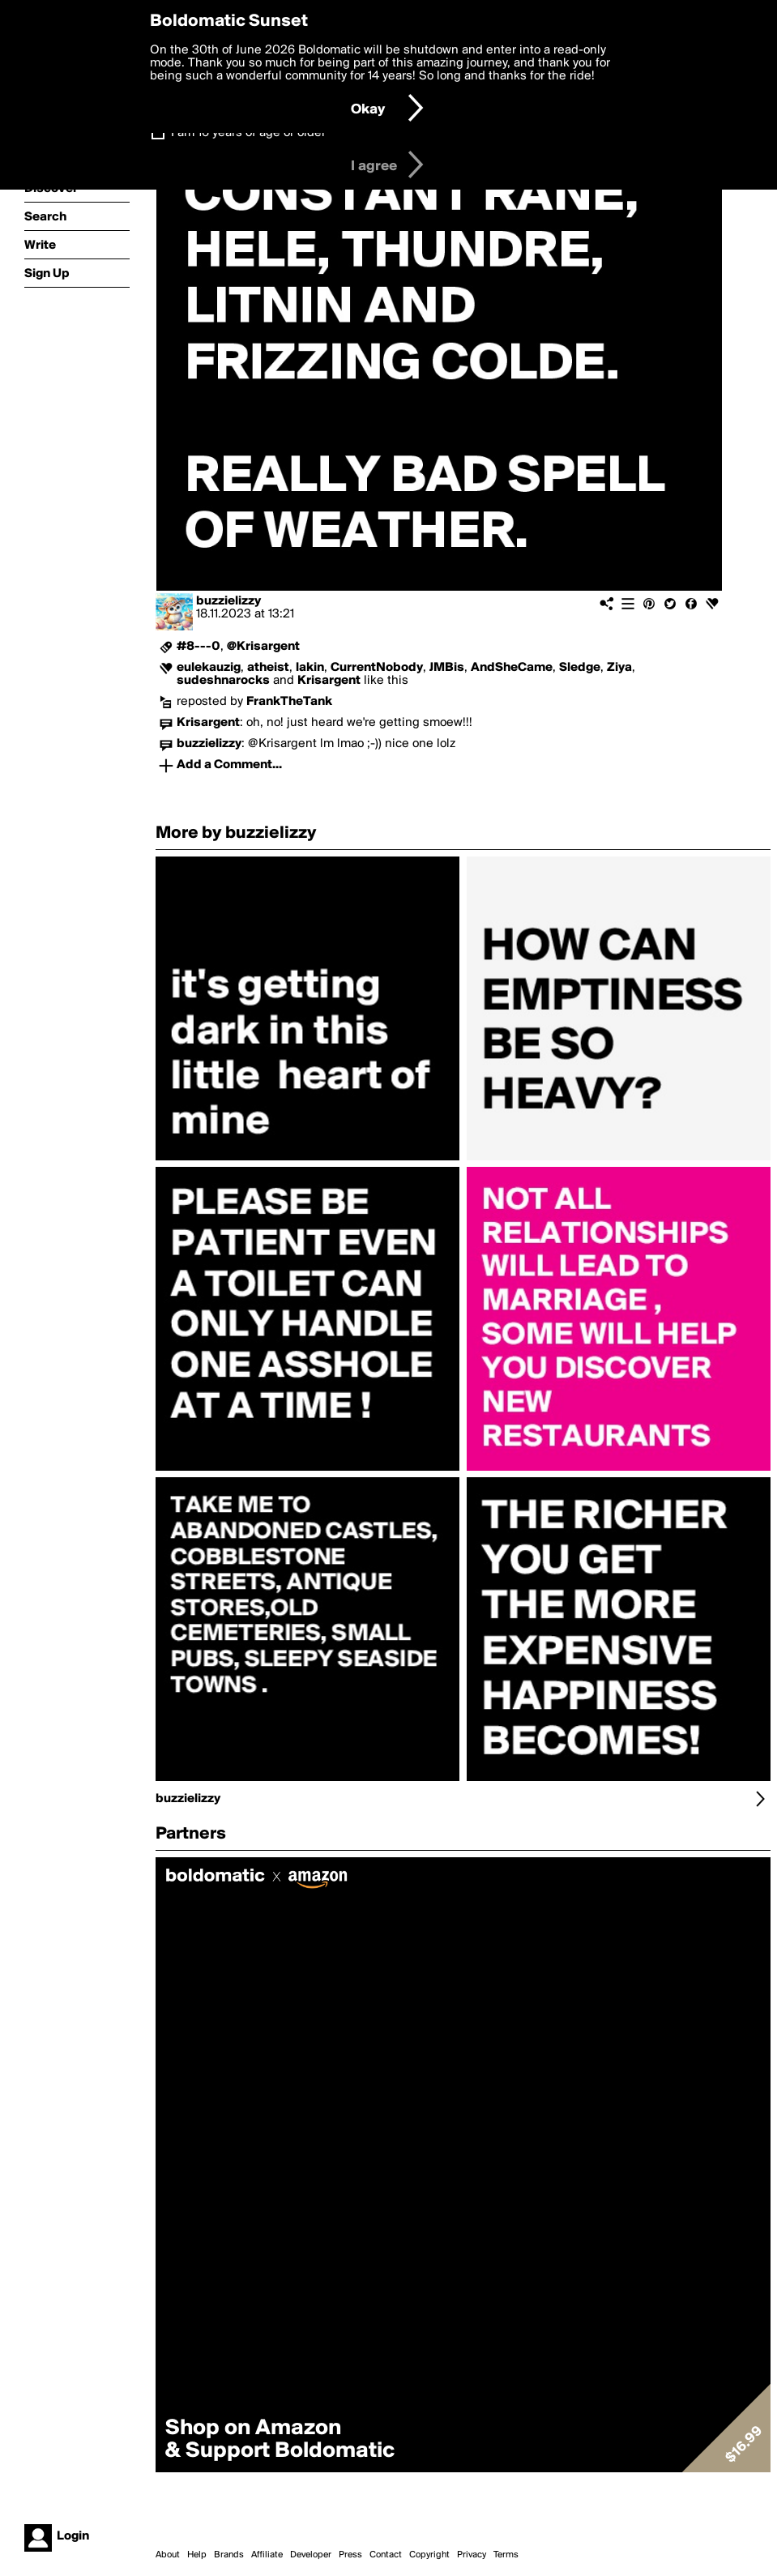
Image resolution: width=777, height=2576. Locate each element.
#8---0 (198, 646)
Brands (229, 2555)
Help (197, 2555)
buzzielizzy (228, 601)
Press (350, 2555)
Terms (506, 2555)
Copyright (429, 2555)
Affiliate (267, 2555)
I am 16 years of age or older (248, 132)
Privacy (471, 2555)
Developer (310, 2555)
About (168, 2555)
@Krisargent (263, 646)
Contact (385, 2555)
